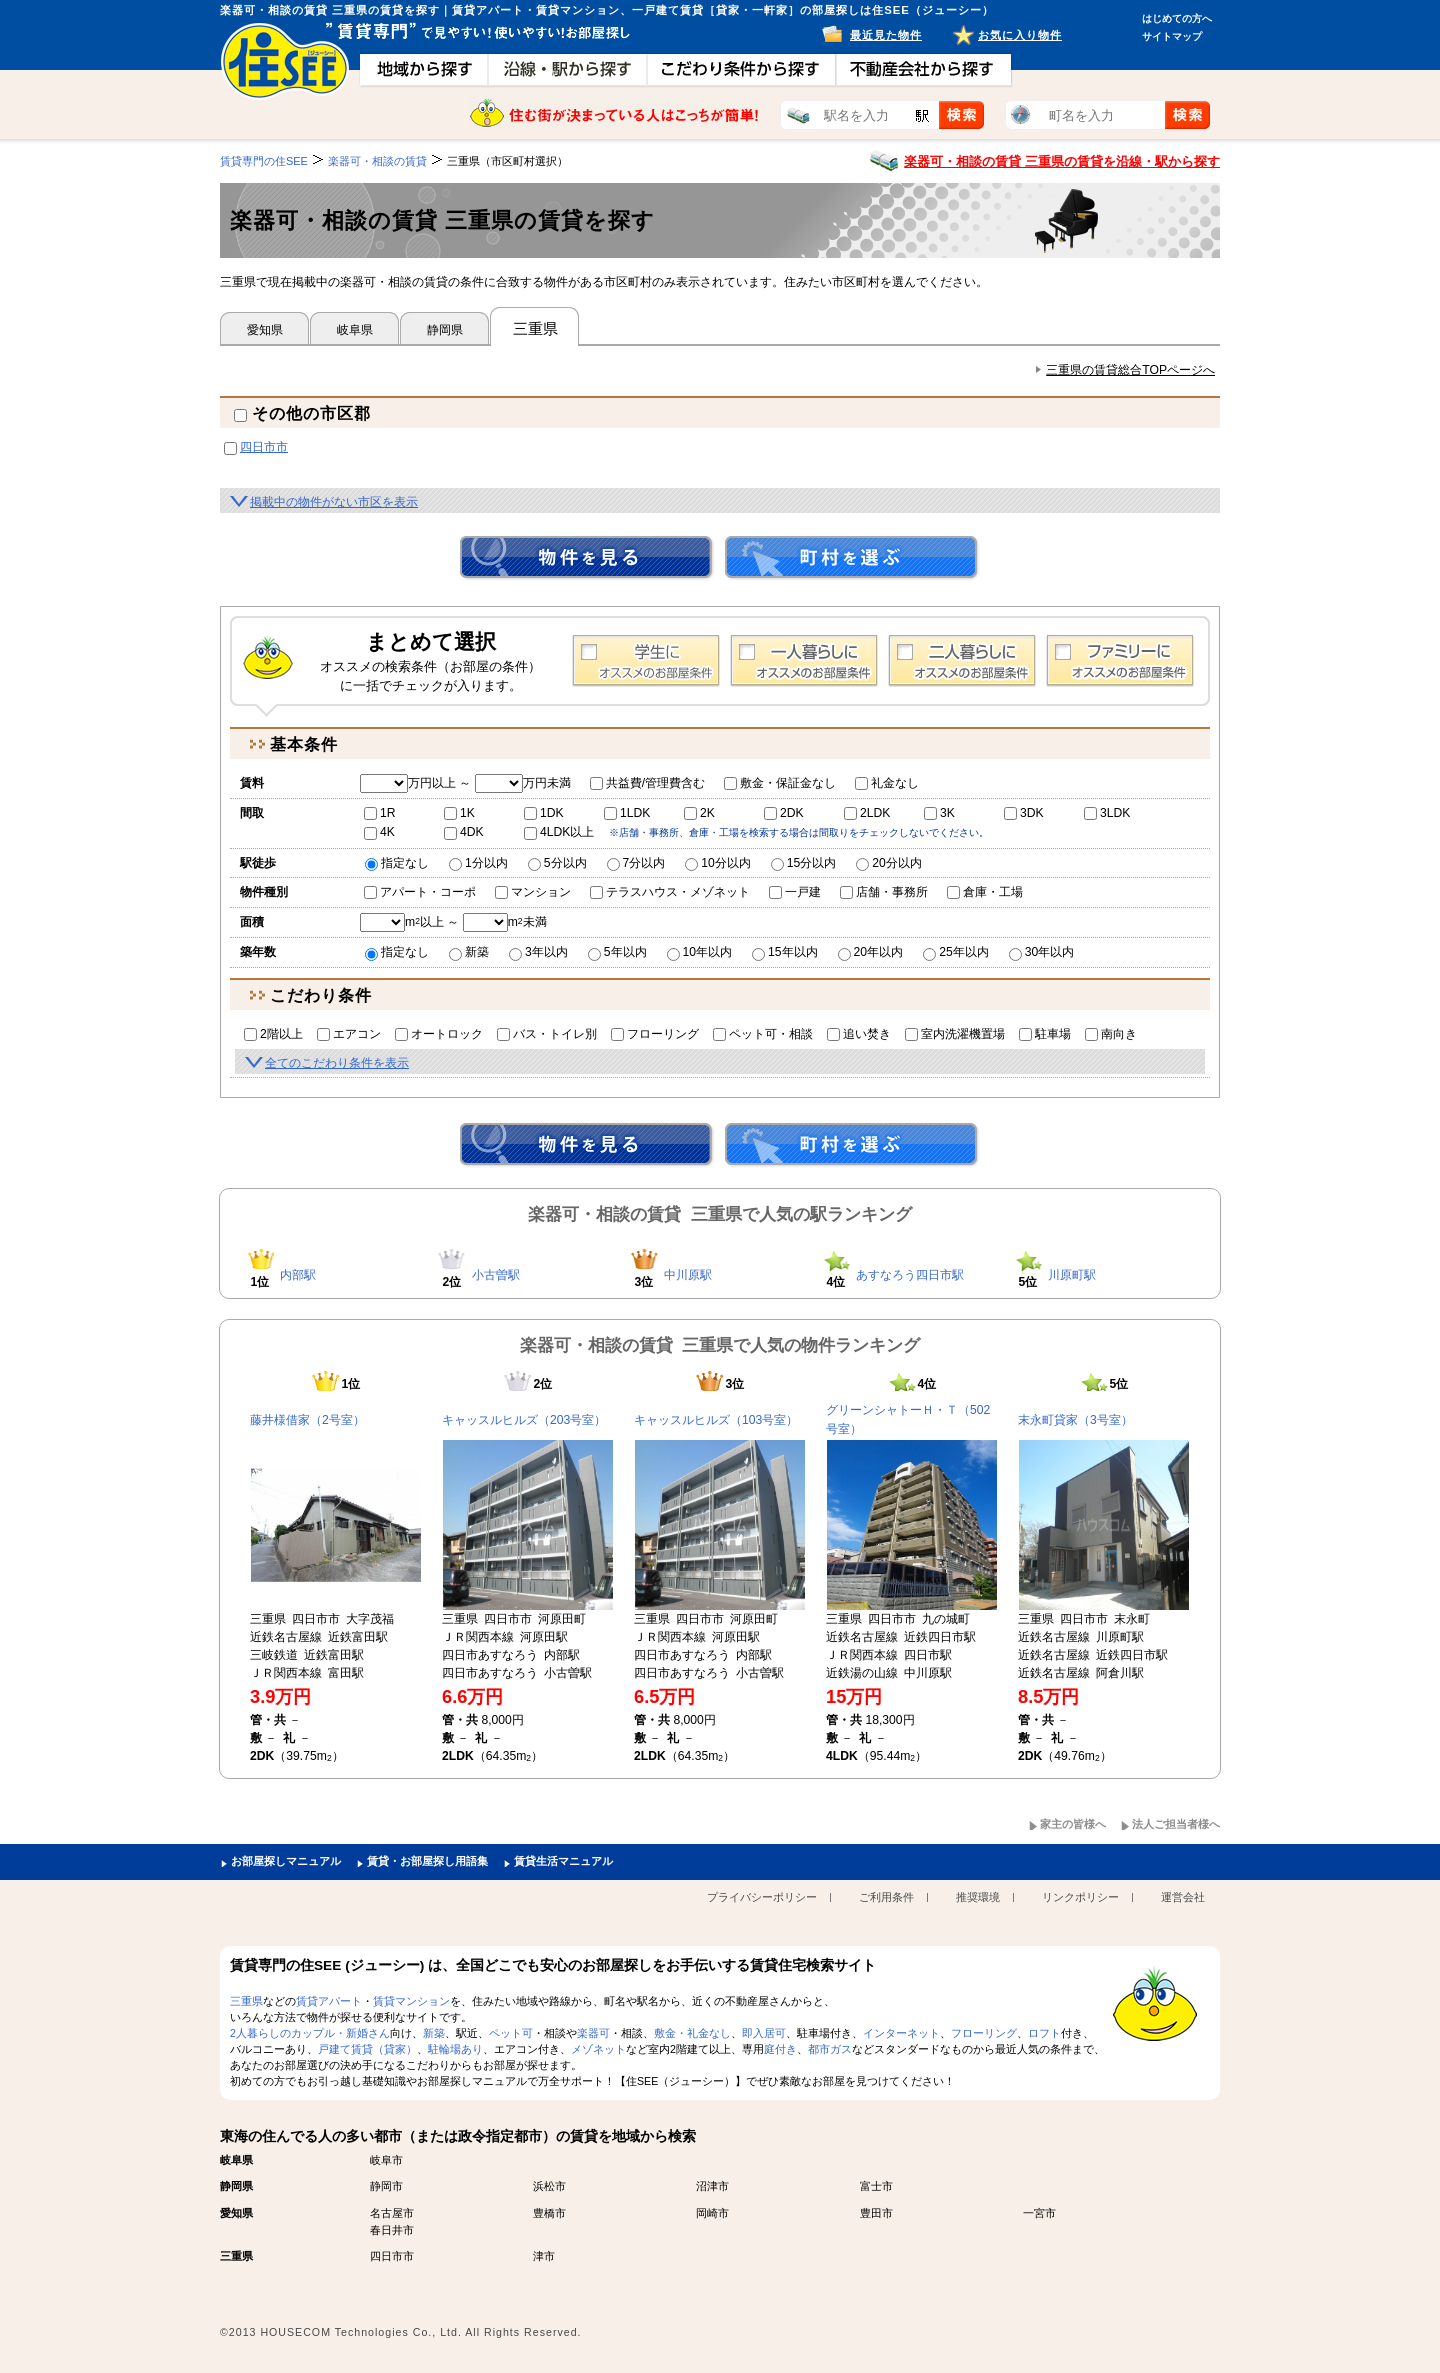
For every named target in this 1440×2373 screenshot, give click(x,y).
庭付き (780, 2049)
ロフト (1044, 2033)
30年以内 (1042, 952)
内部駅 (298, 1275)
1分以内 (478, 863)
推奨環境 (978, 1897)
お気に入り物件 (1020, 35)
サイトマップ (1172, 36)
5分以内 (557, 863)
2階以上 (273, 1034)
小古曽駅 (496, 1275)
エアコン (349, 1034)
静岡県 (445, 330)
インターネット (901, 2033)
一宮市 (1039, 2213)
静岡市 (386, 2186)
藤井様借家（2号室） (307, 1420)
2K (699, 813)
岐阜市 (386, 2160)
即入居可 (764, 2033)
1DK (544, 813)
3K (939, 813)
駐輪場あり (455, 2049)
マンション (533, 892)
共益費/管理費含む (647, 783)
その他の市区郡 (302, 413)
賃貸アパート (329, 2001)
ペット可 (511, 2033)
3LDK (1107, 813)
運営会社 (1183, 1897)
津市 (544, 2256)
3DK (1024, 813)
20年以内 (871, 952)
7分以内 (636, 863)
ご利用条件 (886, 1897)
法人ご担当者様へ (1176, 1824)
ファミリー (1120, 661)
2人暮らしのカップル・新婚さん (310, 2033)
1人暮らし (804, 661)
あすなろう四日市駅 (910, 1275)
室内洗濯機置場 (955, 1034)
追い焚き (859, 1034)
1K (459, 813)
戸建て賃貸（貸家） (367, 2049)
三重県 (246, 2001)
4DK (464, 832)
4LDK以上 (559, 832)
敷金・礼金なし (692, 2033)
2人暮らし (962, 661)
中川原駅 (688, 1275)
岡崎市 (712, 2213)
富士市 (876, 2186)
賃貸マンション (411, 2001)
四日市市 (264, 447)
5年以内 (617, 952)
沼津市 (712, 2186)
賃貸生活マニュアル (563, 1861)
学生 (646, 661)
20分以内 (889, 863)
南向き (1111, 1034)
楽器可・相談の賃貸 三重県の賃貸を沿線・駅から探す (1062, 161)
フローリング (655, 1034)
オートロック (439, 1034)
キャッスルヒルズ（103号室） (716, 1420)
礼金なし (887, 783)
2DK (784, 813)
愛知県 (265, 330)
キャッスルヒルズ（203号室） (524, 1420)
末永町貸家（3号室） (1075, 1420)
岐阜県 (355, 330)
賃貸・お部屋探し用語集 (427, 1861)
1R (380, 813)
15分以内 (804, 863)
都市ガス (830, 2049)
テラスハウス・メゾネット (670, 892)
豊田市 (876, 2213)
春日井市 (392, 2230)
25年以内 (956, 952)
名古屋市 (392, 2213)
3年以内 (538, 952)
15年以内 (785, 952)
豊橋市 (549, 2213)
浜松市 (549, 2186)
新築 (469, 952)
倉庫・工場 (985, 892)
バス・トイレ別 (547, 1034)
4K (379, 832)
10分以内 (718, 863)
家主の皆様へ (1073, 1824)
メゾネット (598, 2049)
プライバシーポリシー (762, 1897)
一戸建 (795, 892)
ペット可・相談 (763, 1034)
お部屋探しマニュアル (286, 1861)
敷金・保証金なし (780, 783)
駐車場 (1045, 1034)
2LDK (867, 813)
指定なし (397, 863)
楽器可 (593, 2033)
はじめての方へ (1177, 18)
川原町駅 (1072, 1275)
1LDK (627, 813)
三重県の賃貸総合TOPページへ (1130, 370)
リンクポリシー (1080, 1897)
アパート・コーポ (420, 892)
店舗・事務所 (884, 892)
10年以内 (700, 952)
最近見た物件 (886, 35)
